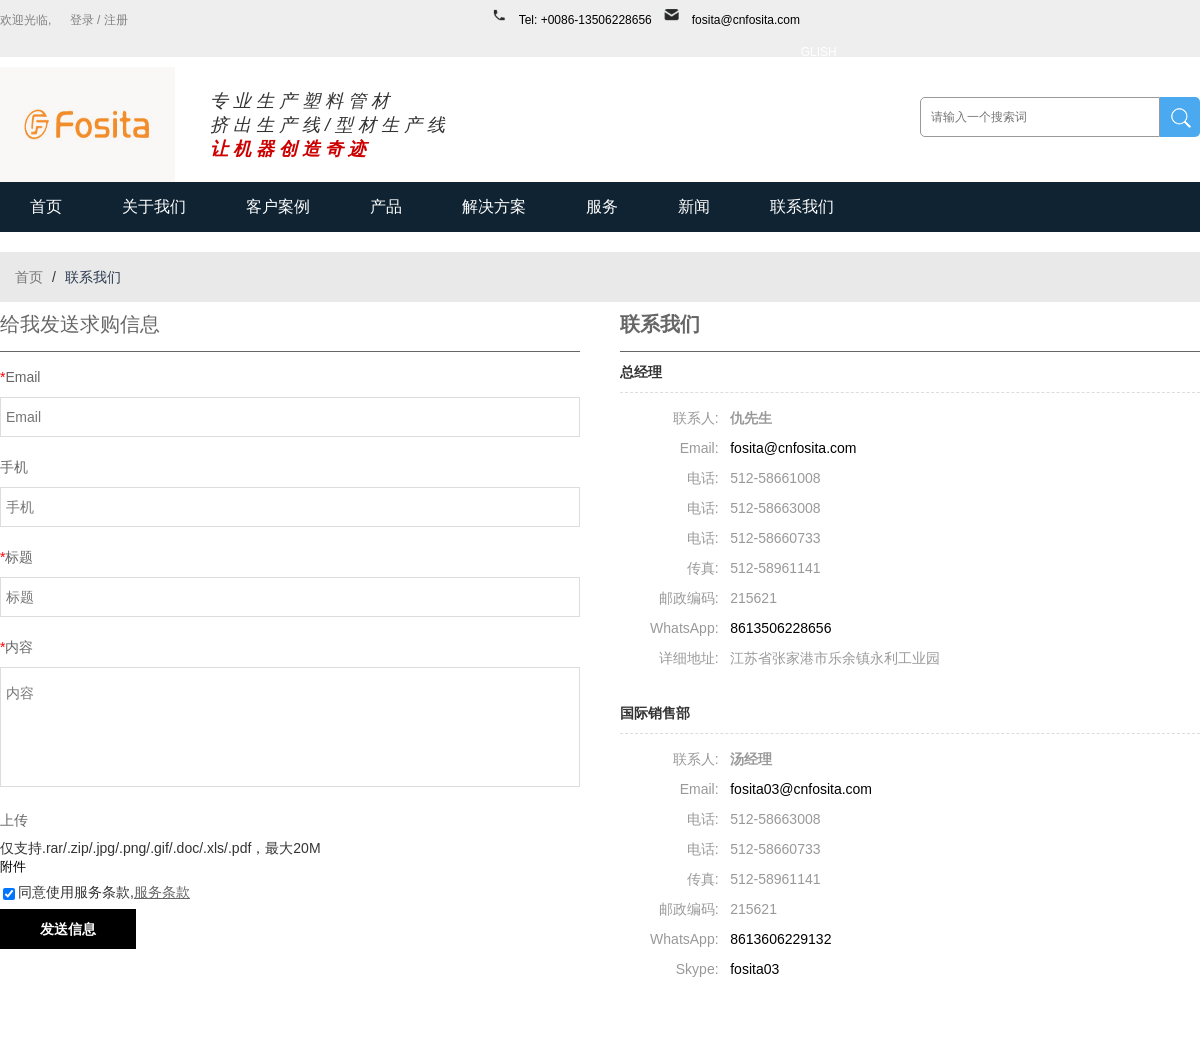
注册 (116, 20)
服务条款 (162, 892)
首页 (46, 206)
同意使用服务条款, (96, 892)
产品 (386, 206)
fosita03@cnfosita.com (801, 789)
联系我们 (802, 206)
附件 (13, 866)
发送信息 (68, 929)
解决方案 (494, 206)
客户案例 (278, 206)
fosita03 (754, 969)
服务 (602, 206)
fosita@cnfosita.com (746, 20)
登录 (82, 20)
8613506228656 (780, 628)
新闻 (694, 206)
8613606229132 (780, 939)
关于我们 (154, 206)
